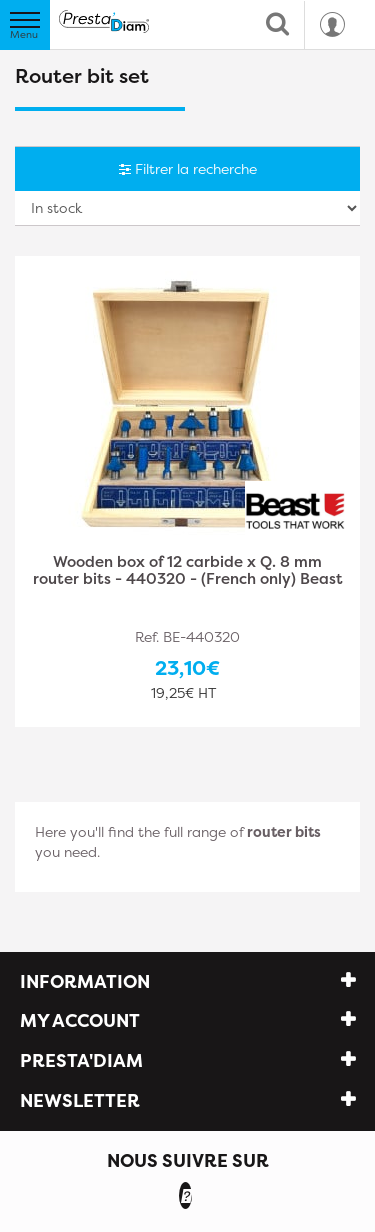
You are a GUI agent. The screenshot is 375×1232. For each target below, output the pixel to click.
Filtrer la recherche (188, 168)
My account (80, 1020)
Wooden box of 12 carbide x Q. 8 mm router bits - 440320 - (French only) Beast (188, 571)
